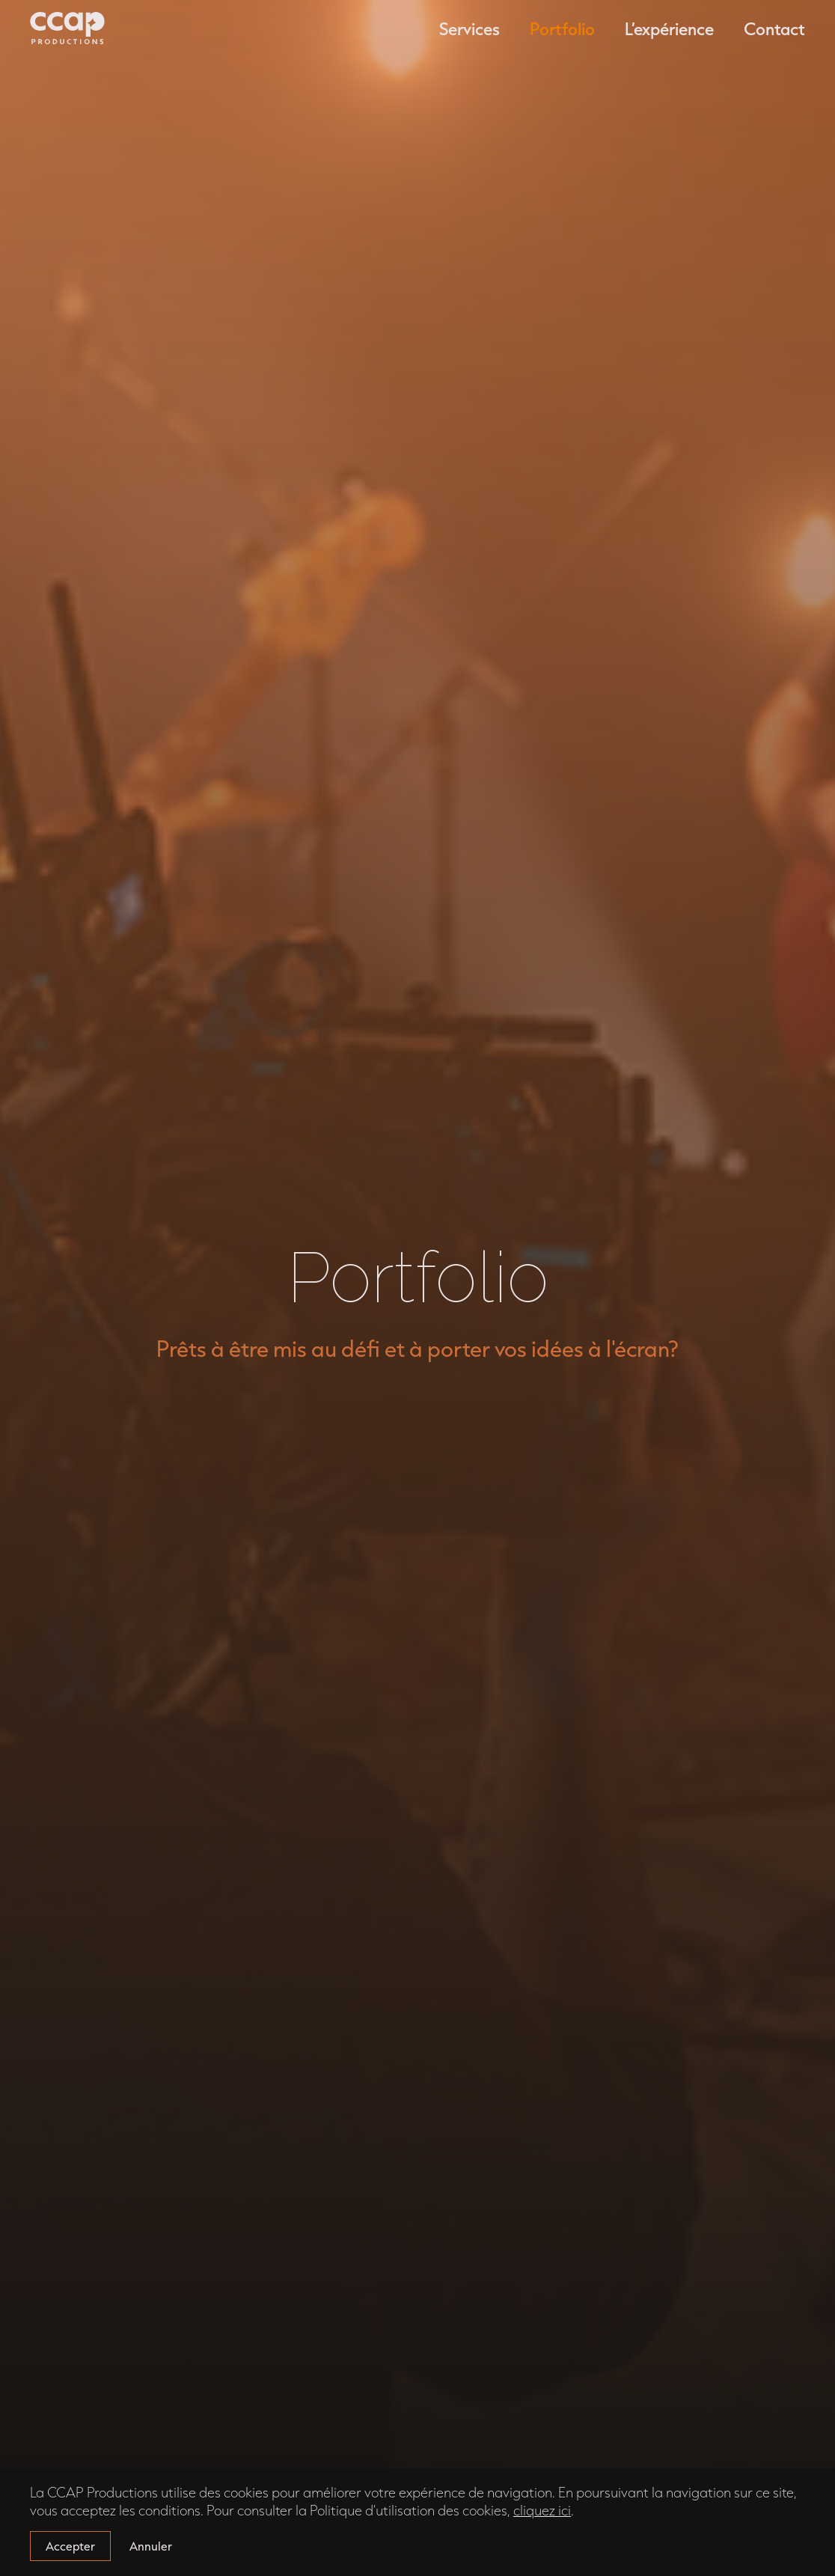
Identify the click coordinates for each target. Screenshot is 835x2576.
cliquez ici (542, 2510)
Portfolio (562, 28)
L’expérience (669, 28)
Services (469, 28)
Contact (774, 28)
